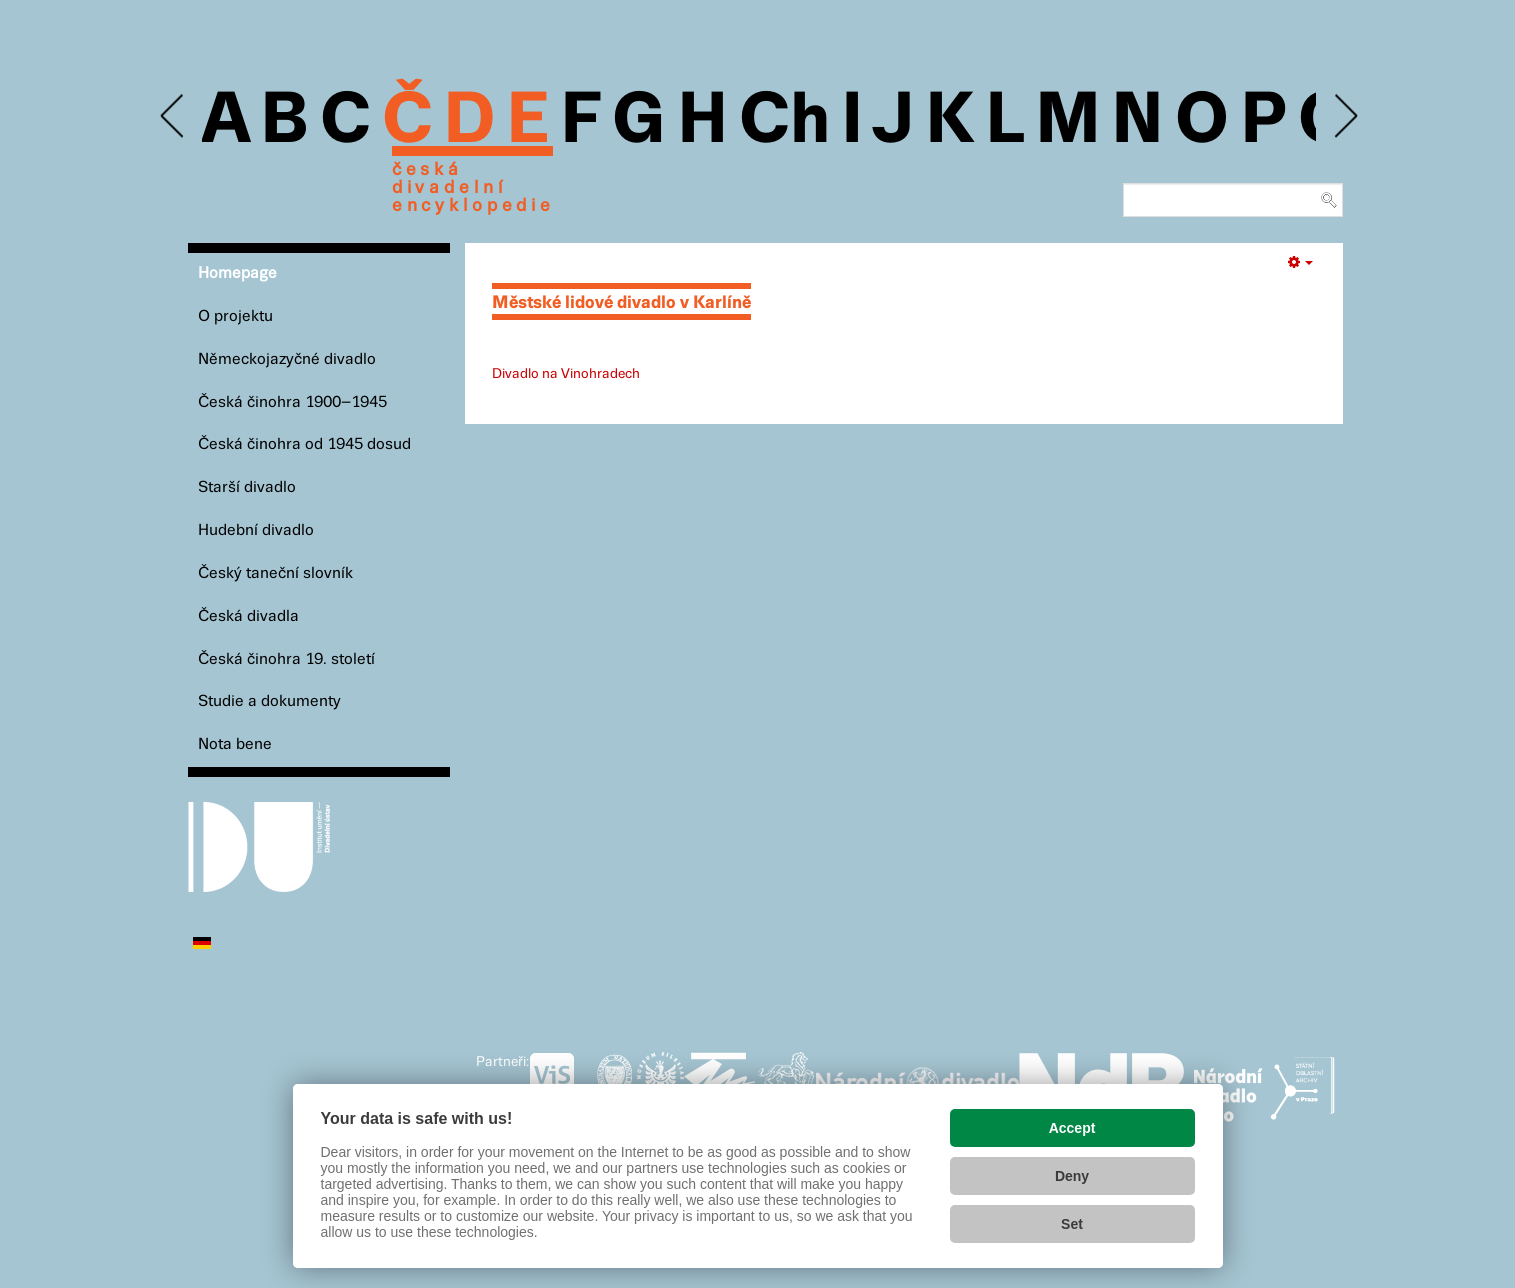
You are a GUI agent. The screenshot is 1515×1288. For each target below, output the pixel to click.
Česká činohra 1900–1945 (292, 402)
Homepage (237, 273)
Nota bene (235, 744)
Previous (173, 116)
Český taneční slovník (275, 573)
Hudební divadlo (256, 530)
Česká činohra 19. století (286, 659)
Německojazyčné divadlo (287, 359)
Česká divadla (248, 616)
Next (1344, 116)
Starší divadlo (247, 487)
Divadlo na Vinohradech (566, 374)
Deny (1072, 1176)
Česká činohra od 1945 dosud (304, 444)
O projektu (235, 316)
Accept (1072, 1128)
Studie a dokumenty (269, 701)
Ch (784, 122)
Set (1072, 1224)
